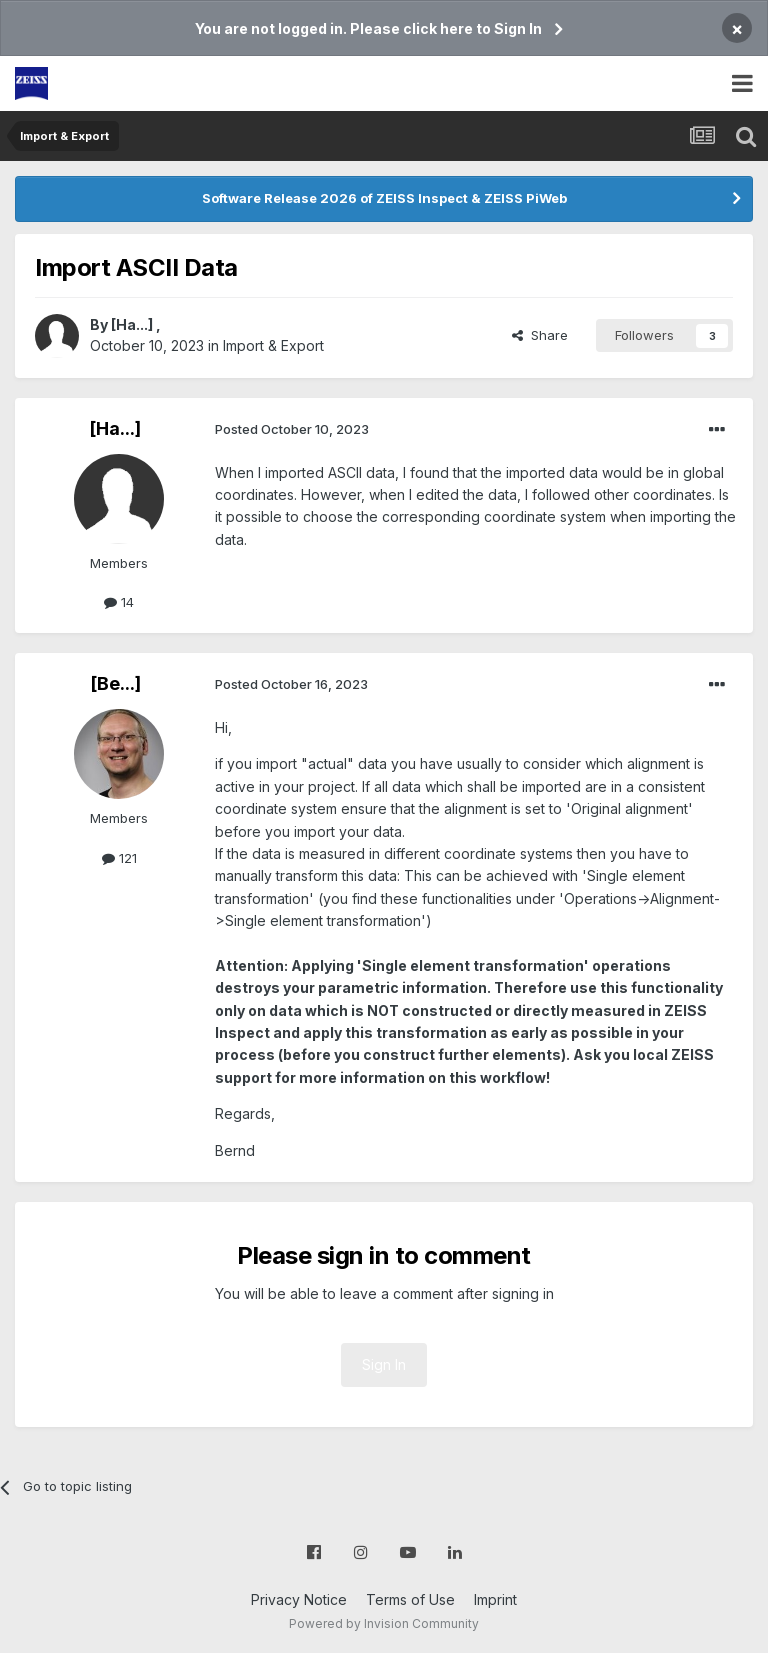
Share (540, 335)
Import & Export (273, 345)
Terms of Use (410, 1599)
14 (119, 602)
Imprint (495, 1599)
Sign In (384, 1364)
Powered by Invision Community (384, 1623)
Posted (292, 429)
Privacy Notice (299, 1599)
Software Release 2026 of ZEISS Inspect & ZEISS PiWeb (384, 198)
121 (119, 858)
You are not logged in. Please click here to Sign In (368, 28)
